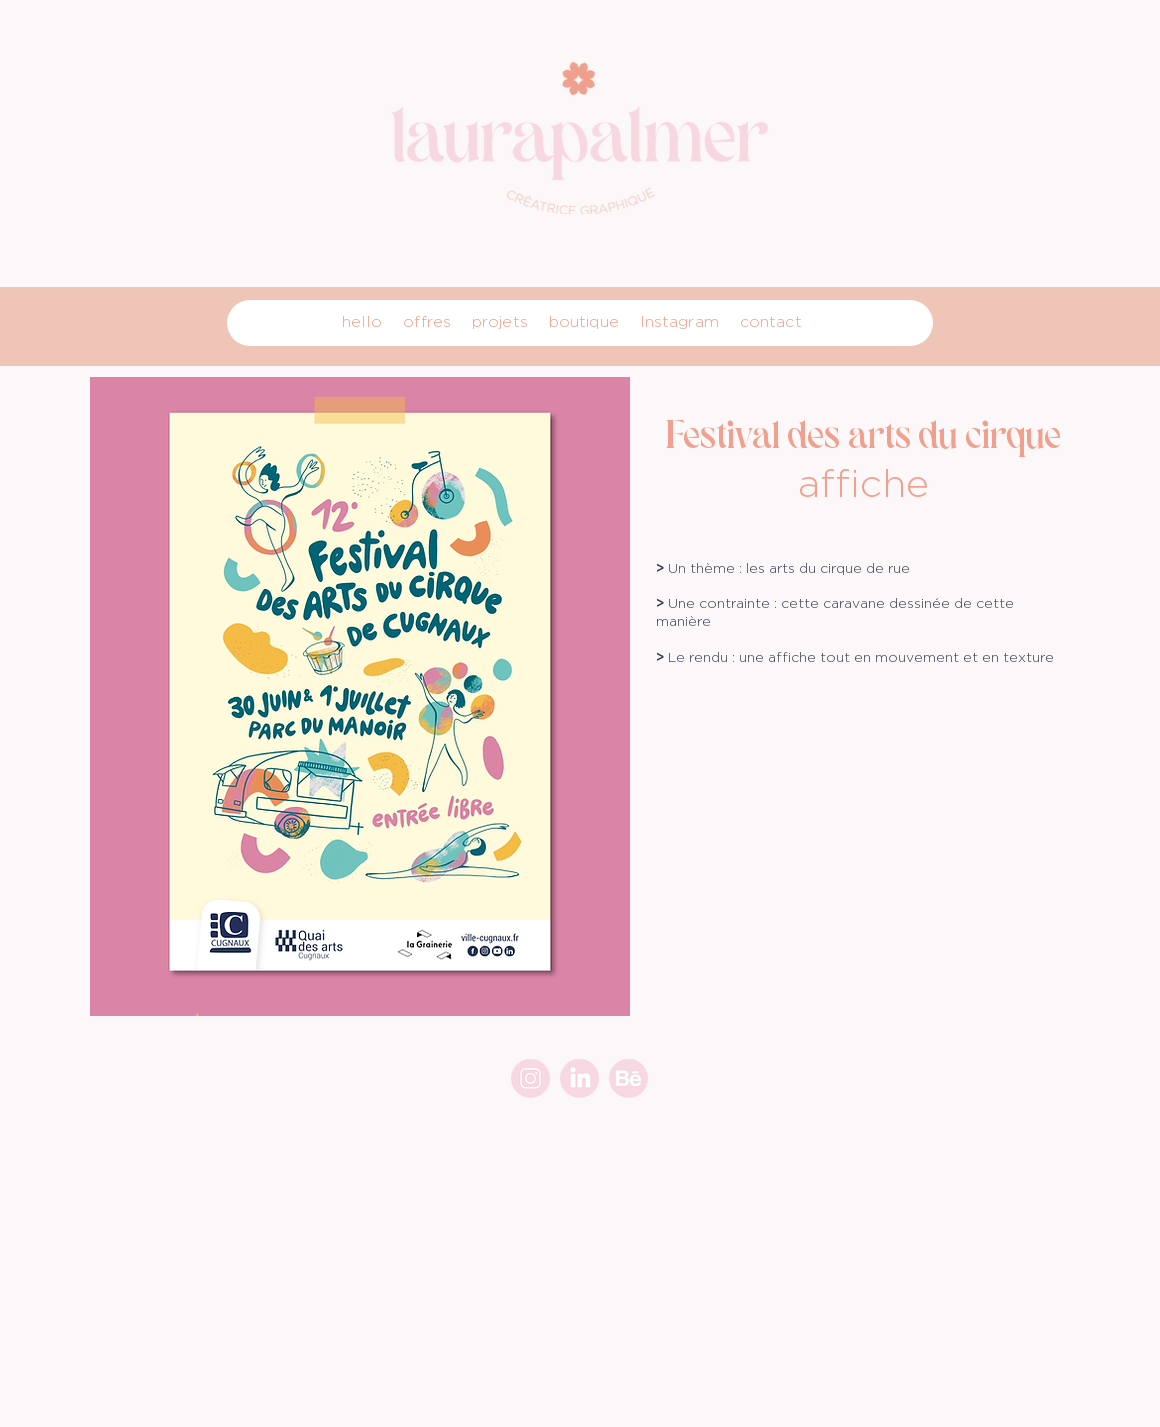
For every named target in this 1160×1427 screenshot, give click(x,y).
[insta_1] (530, 1078)
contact (771, 321)
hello (362, 321)
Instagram (679, 321)
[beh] (628, 1078)
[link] (579, 1078)
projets (500, 321)
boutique (584, 321)
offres (427, 321)
